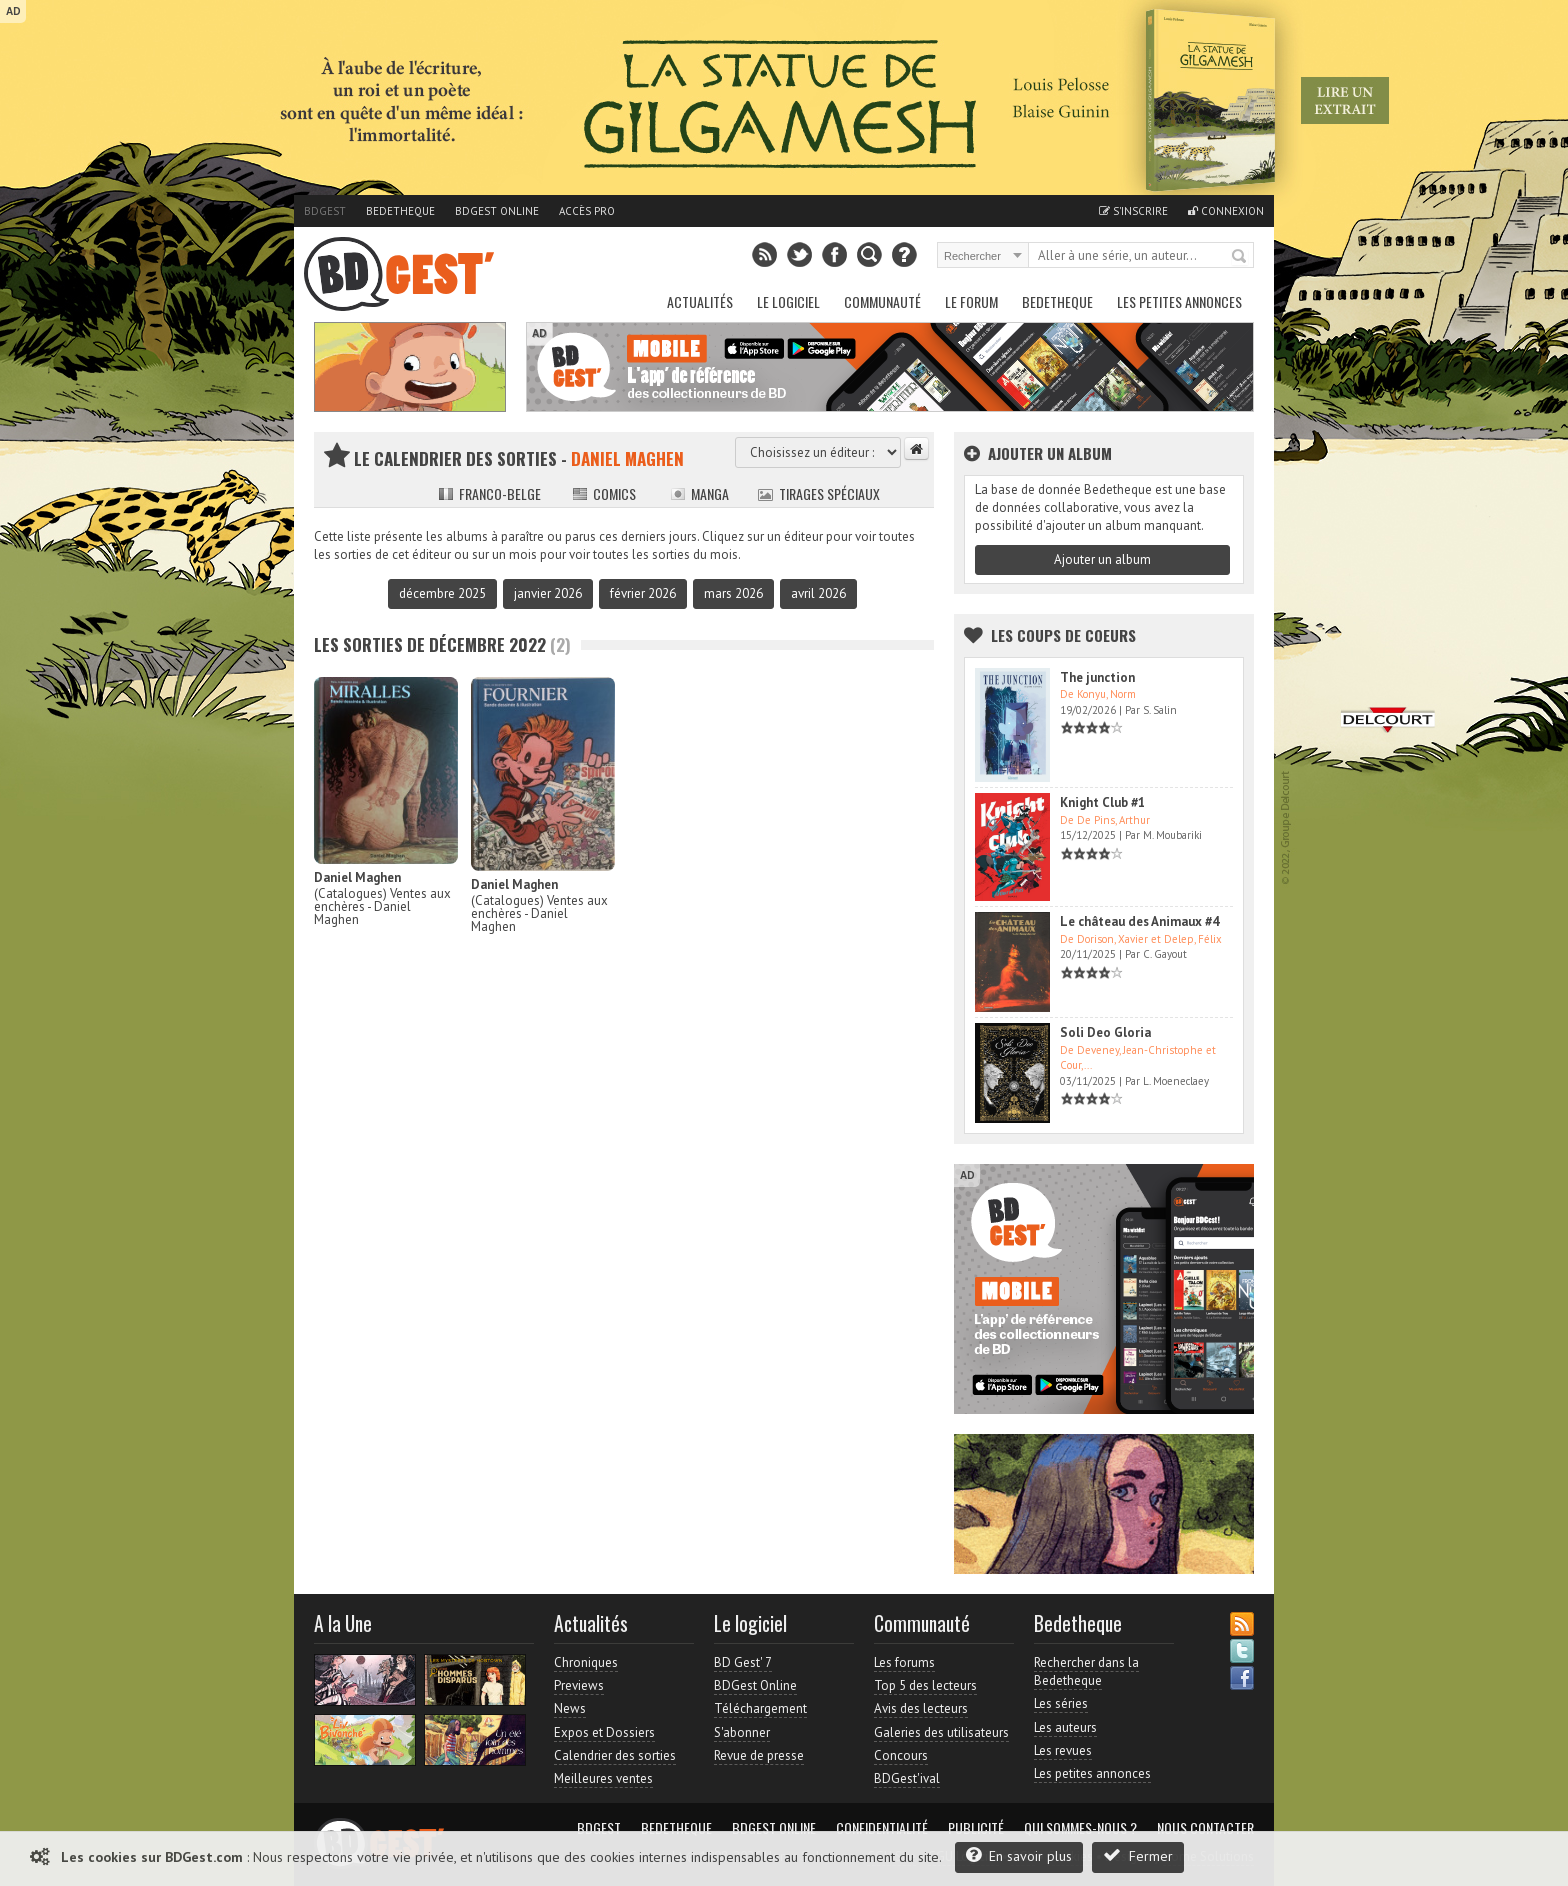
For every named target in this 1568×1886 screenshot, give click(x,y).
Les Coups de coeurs (1063, 635)
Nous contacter (1205, 1828)
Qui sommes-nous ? (1080, 1828)
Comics (604, 493)
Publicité (976, 1828)
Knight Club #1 (1102, 802)
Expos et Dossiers (604, 1732)
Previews (579, 1685)
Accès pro (587, 211)
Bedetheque (400, 211)
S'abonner (742, 1732)
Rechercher (1240, 257)
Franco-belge (489, 493)
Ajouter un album (1102, 559)
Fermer (1138, 1855)
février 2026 (643, 593)
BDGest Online (497, 211)
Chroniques (586, 1662)
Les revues (1063, 1750)
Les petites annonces (1179, 301)
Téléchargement (760, 1708)
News (570, 1708)
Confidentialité (882, 1828)
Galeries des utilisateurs (941, 1732)
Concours (901, 1755)
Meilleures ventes (603, 1778)
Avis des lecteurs (921, 1708)
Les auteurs (1065, 1727)
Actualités (700, 301)
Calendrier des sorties (615, 1755)
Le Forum (971, 301)
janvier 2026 (548, 593)
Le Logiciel (788, 301)
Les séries (1061, 1703)
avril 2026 (818, 593)
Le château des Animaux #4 (1139, 921)
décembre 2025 (442, 593)
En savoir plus (1019, 1855)
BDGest (325, 211)
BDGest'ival (907, 1778)
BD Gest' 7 (743, 1662)
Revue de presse (759, 1755)
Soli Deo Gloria (1105, 1032)
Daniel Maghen (357, 877)
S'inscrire (1133, 211)
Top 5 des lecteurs (925, 1685)
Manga (699, 493)
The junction (1097, 677)
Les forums (904, 1662)
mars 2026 (733, 593)
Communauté (882, 301)
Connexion (1226, 211)
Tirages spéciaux (819, 493)
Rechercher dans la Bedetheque (1086, 1671)
